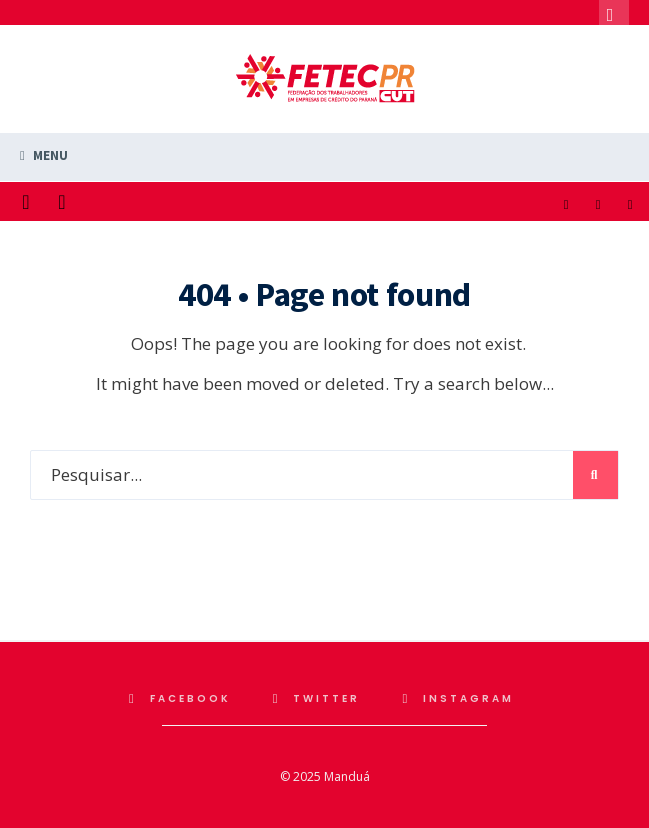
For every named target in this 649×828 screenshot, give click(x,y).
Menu (44, 155)
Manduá (347, 776)
